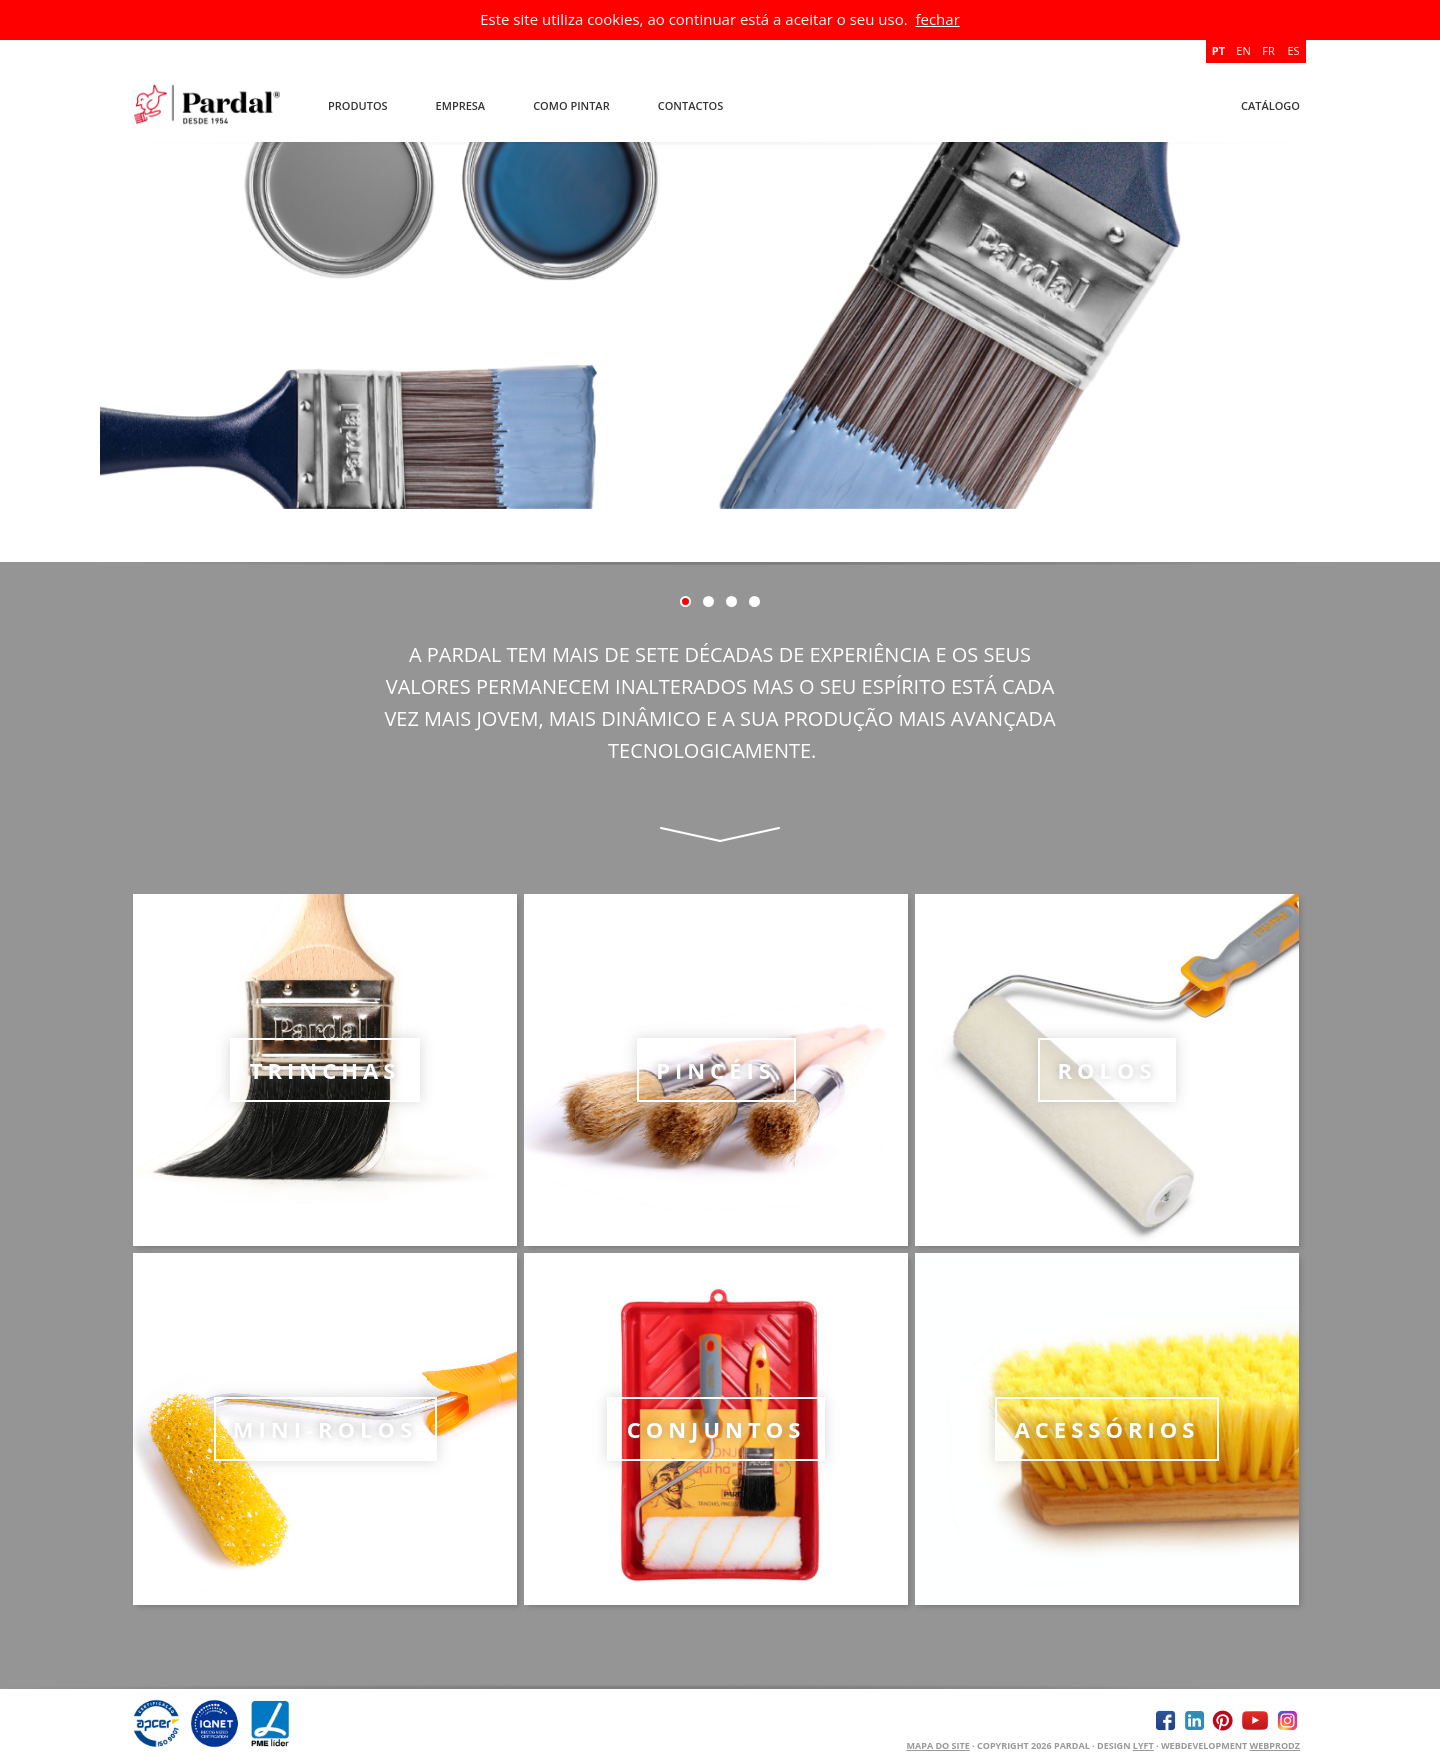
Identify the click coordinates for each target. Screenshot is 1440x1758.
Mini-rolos (325, 1429)
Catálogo (1270, 105)
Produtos (358, 105)
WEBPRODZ (1275, 1745)
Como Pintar (571, 105)
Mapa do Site (938, 1745)
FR (1268, 50)
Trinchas (325, 1070)
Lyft (1143, 1745)
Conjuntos (716, 1429)
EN (1243, 50)
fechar (937, 19)
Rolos (1106, 1070)
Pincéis (716, 1070)
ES (1293, 50)
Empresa (461, 105)
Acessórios (1107, 1429)
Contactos (691, 105)
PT (1218, 50)
